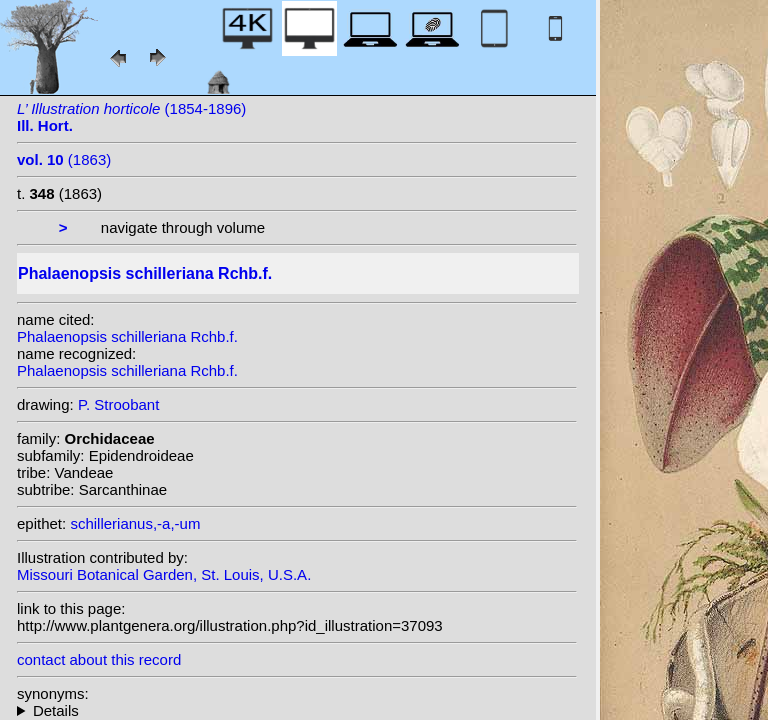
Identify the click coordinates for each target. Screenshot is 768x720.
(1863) (64, 159)
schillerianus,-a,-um (135, 523)
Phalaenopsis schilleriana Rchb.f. (127, 336)
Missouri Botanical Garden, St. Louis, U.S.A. (164, 574)
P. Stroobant (118, 404)
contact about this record (99, 659)
